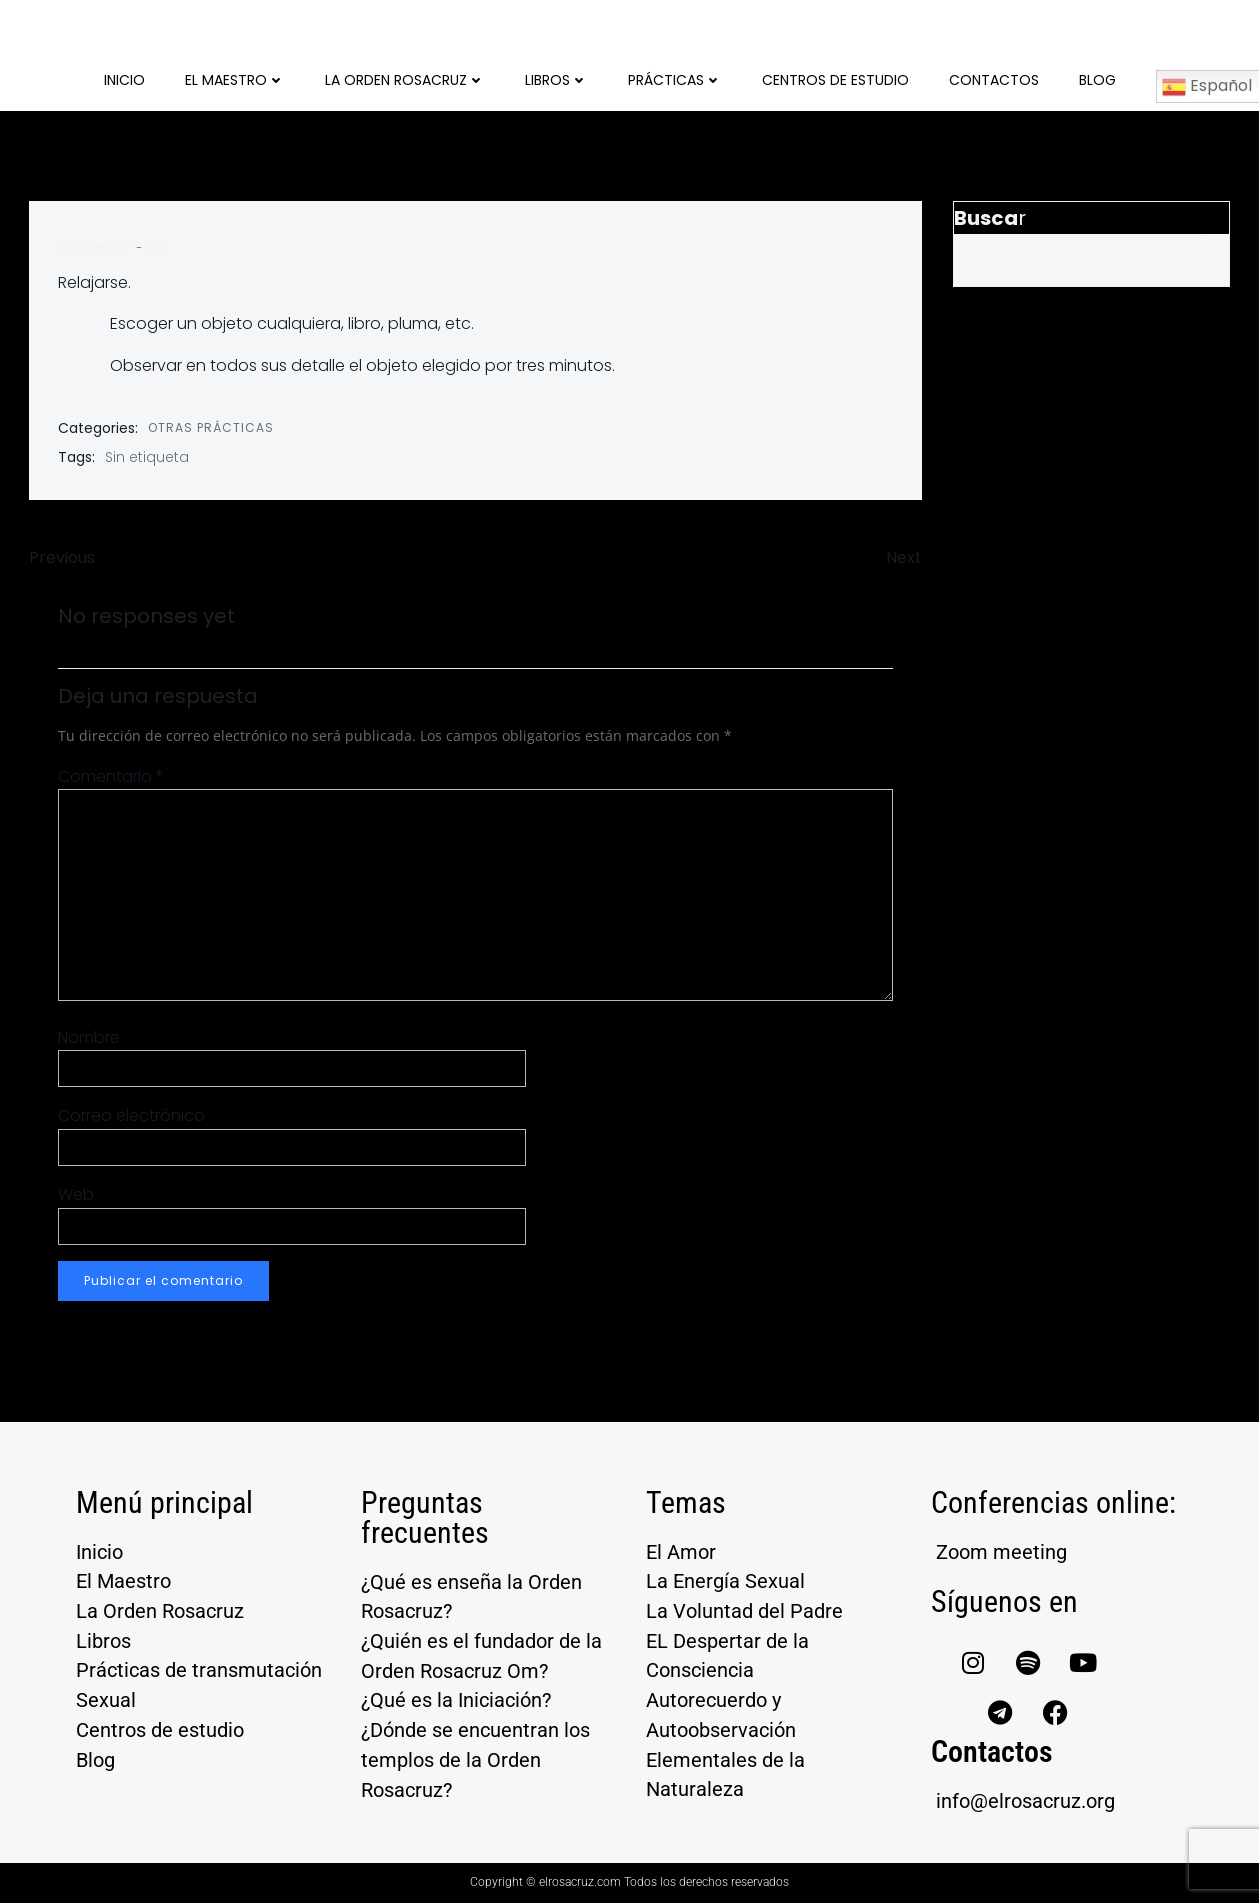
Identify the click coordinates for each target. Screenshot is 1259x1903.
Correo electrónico (132, 1116)
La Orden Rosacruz (405, 80)
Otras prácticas (212, 427)
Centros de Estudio (835, 80)
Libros (556, 80)
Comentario (112, 776)
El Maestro (235, 80)
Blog (1097, 80)
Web (77, 1194)
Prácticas (675, 80)
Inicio (124, 80)
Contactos (994, 80)
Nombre (90, 1037)
